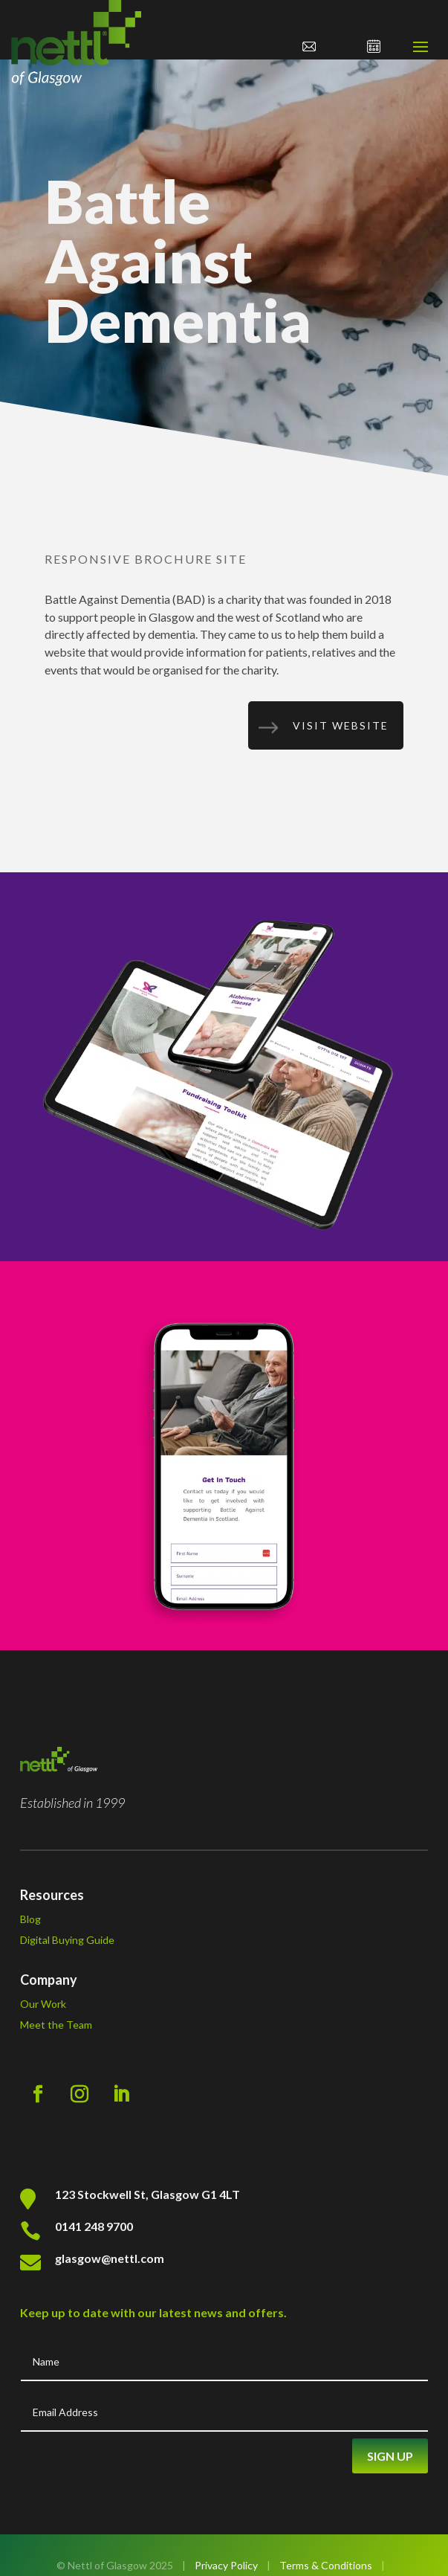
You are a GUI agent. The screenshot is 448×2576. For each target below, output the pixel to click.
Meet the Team (56, 2024)
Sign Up (390, 2456)
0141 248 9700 (94, 2226)
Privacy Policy (226, 2565)
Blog (30, 1919)
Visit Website (341, 725)
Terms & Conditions (325, 2565)
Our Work (43, 2003)
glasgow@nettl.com (109, 2258)
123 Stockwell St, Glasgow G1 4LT (147, 2194)
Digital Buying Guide (67, 1939)
